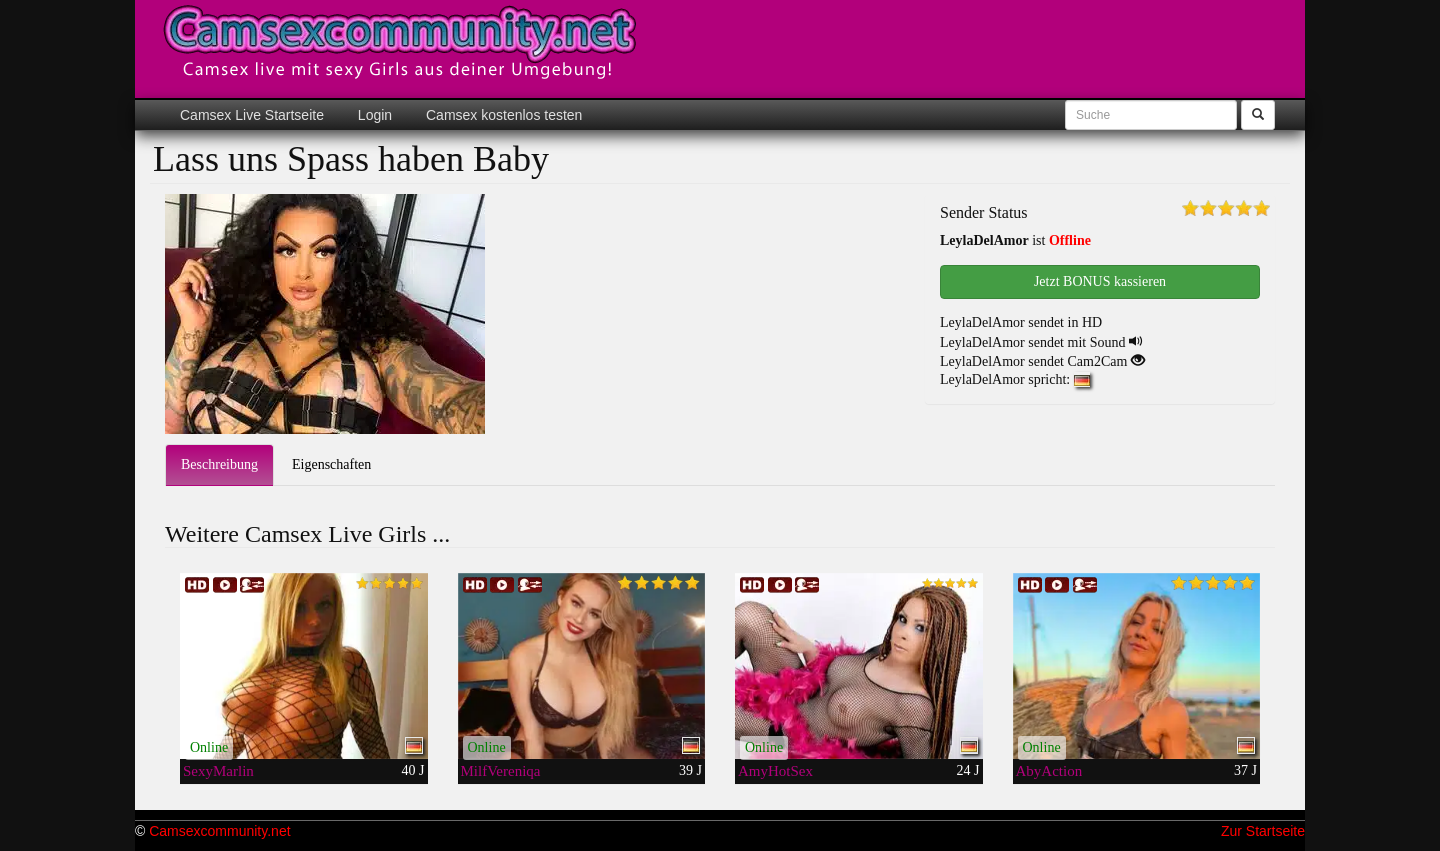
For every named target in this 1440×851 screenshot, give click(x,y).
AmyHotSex (775, 771)
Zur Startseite (1263, 831)
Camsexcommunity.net (219, 831)
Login (373, 115)
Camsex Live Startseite (252, 115)
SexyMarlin (218, 771)
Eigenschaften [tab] (331, 464)
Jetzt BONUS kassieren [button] (1100, 281)
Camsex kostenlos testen (502, 115)
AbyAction (1049, 771)
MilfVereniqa (501, 771)
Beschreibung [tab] (219, 464)
